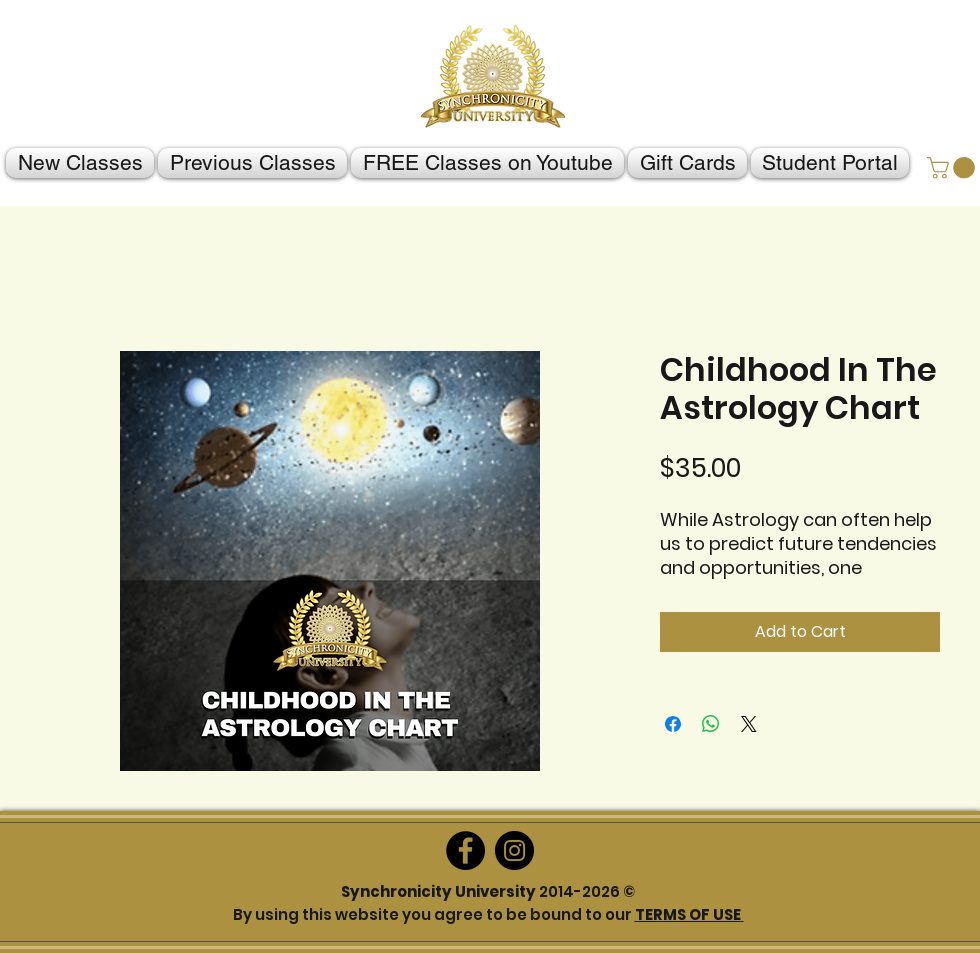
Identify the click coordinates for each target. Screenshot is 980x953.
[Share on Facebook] (673, 724)
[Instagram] (514, 850)
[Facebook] (465, 850)
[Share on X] (749, 724)
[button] (953, 168)
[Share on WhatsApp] (711, 724)
